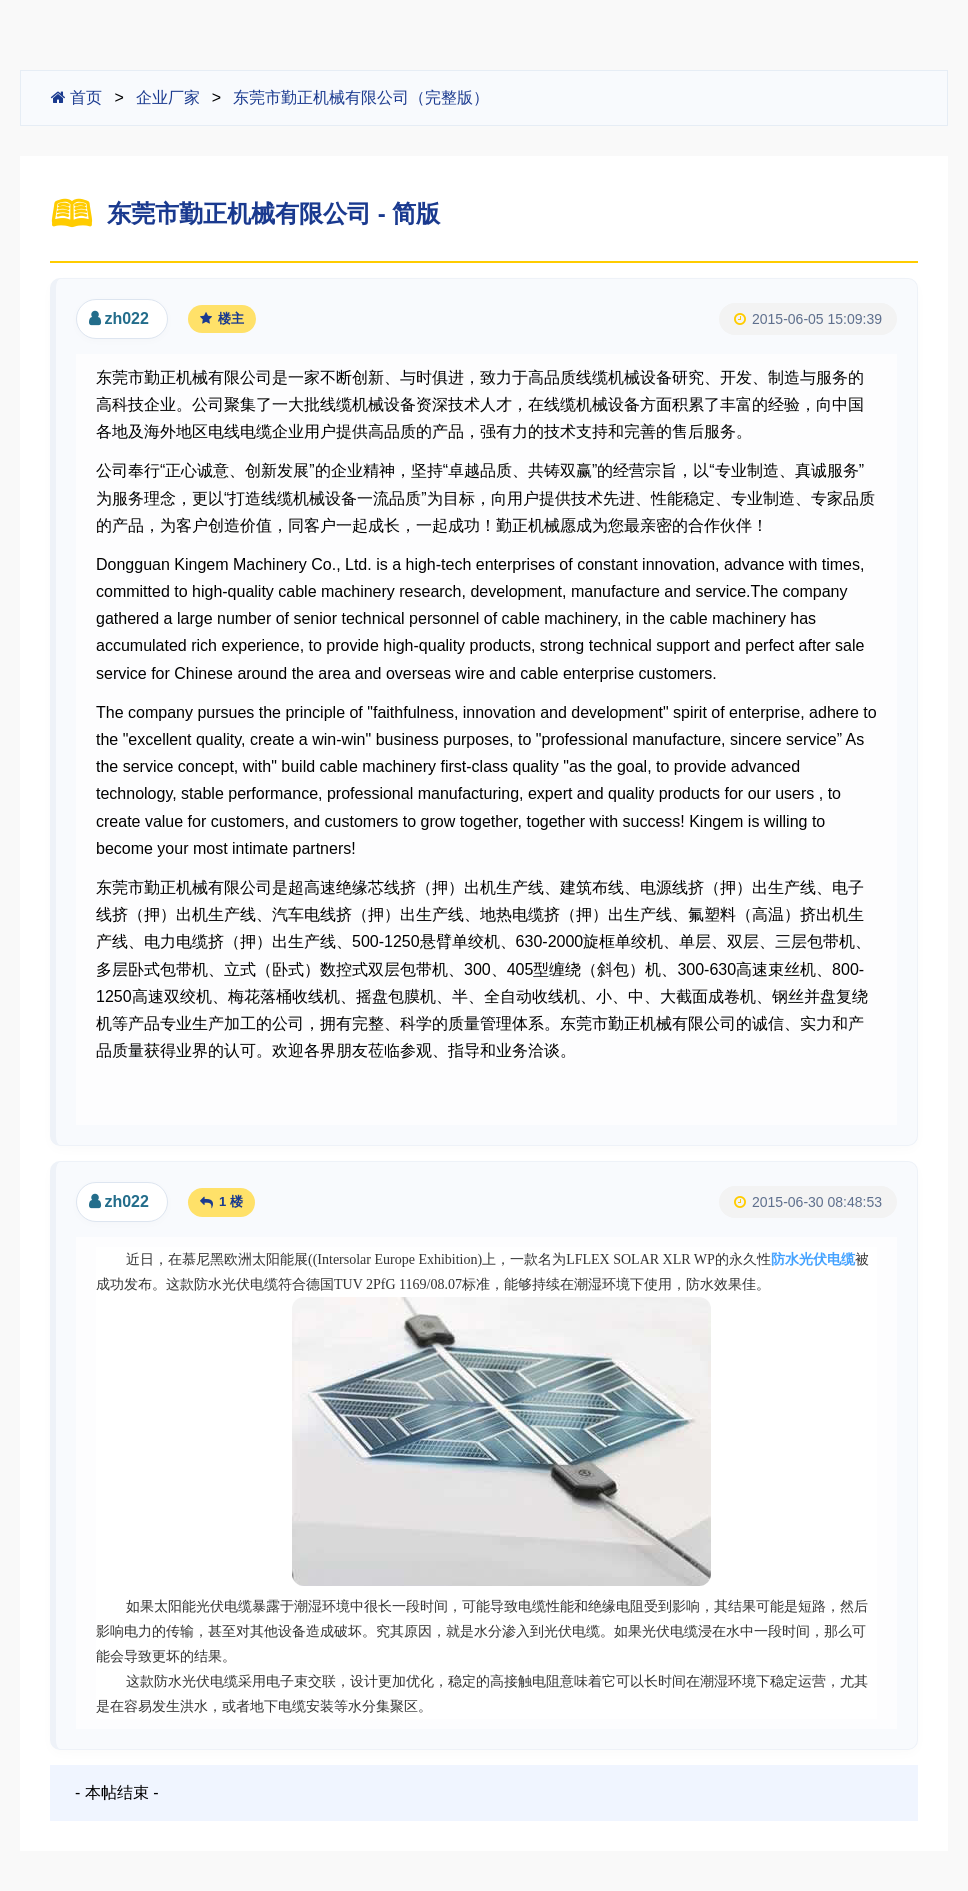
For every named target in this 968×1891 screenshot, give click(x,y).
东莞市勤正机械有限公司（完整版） (361, 97)
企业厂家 (168, 97)
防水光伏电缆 (813, 1259)
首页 (76, 97)
